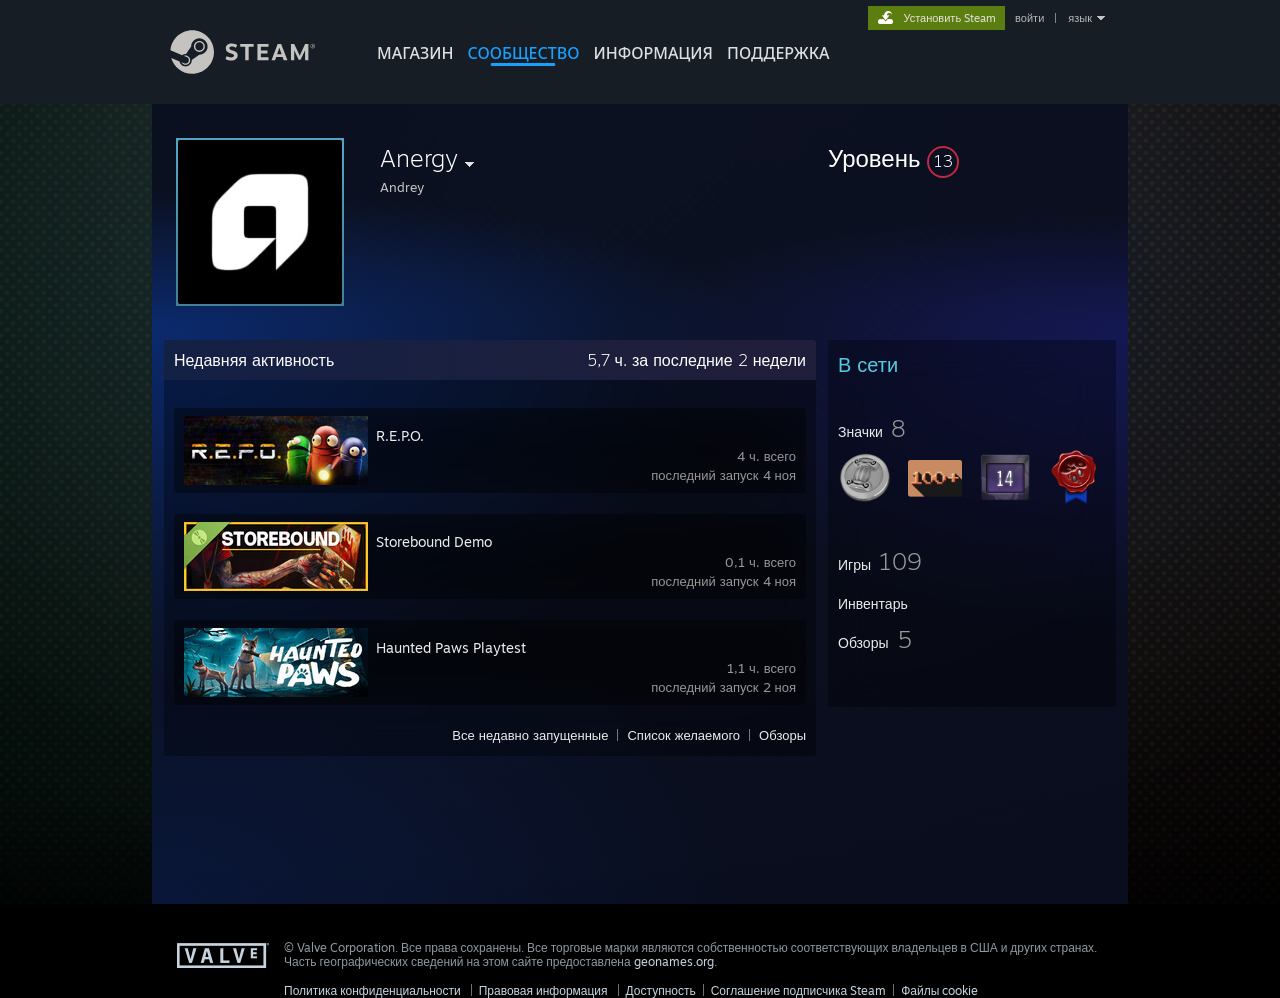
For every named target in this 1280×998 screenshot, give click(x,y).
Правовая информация (543, 990)
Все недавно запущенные (530, 735)
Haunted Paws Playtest (451, 647)
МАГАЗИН (415, 53)
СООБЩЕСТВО (523, 53)
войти (1029, 18)
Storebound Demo (434, 541)
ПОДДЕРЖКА (778, 53)
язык (1080, 18)
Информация (653, 53)
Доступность (661, 990)
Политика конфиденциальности (372, 990)
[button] (972, 158)
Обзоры (782, 735)
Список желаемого (683, 735)
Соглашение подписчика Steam (799, 990)
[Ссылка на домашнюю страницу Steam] (258, 68)
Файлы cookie (939, 990)
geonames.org (674, 961)
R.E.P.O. (400, 435)
